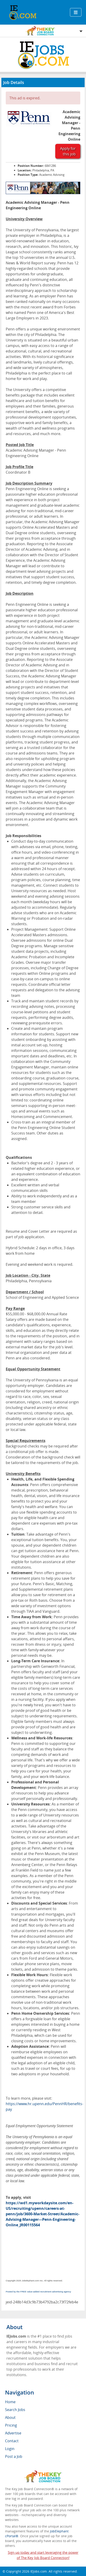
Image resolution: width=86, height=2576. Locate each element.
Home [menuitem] (10, 2401)
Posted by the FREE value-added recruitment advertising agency (38, 2291)
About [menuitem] (10, 2417)
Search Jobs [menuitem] (15, 2409)
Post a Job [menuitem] (13, 2456)
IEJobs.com (38, 2571)
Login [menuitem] (9, 2448)
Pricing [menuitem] (11, 2425)
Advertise (13, 2433)
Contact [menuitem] (12, 2440)
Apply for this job (68, 151)
